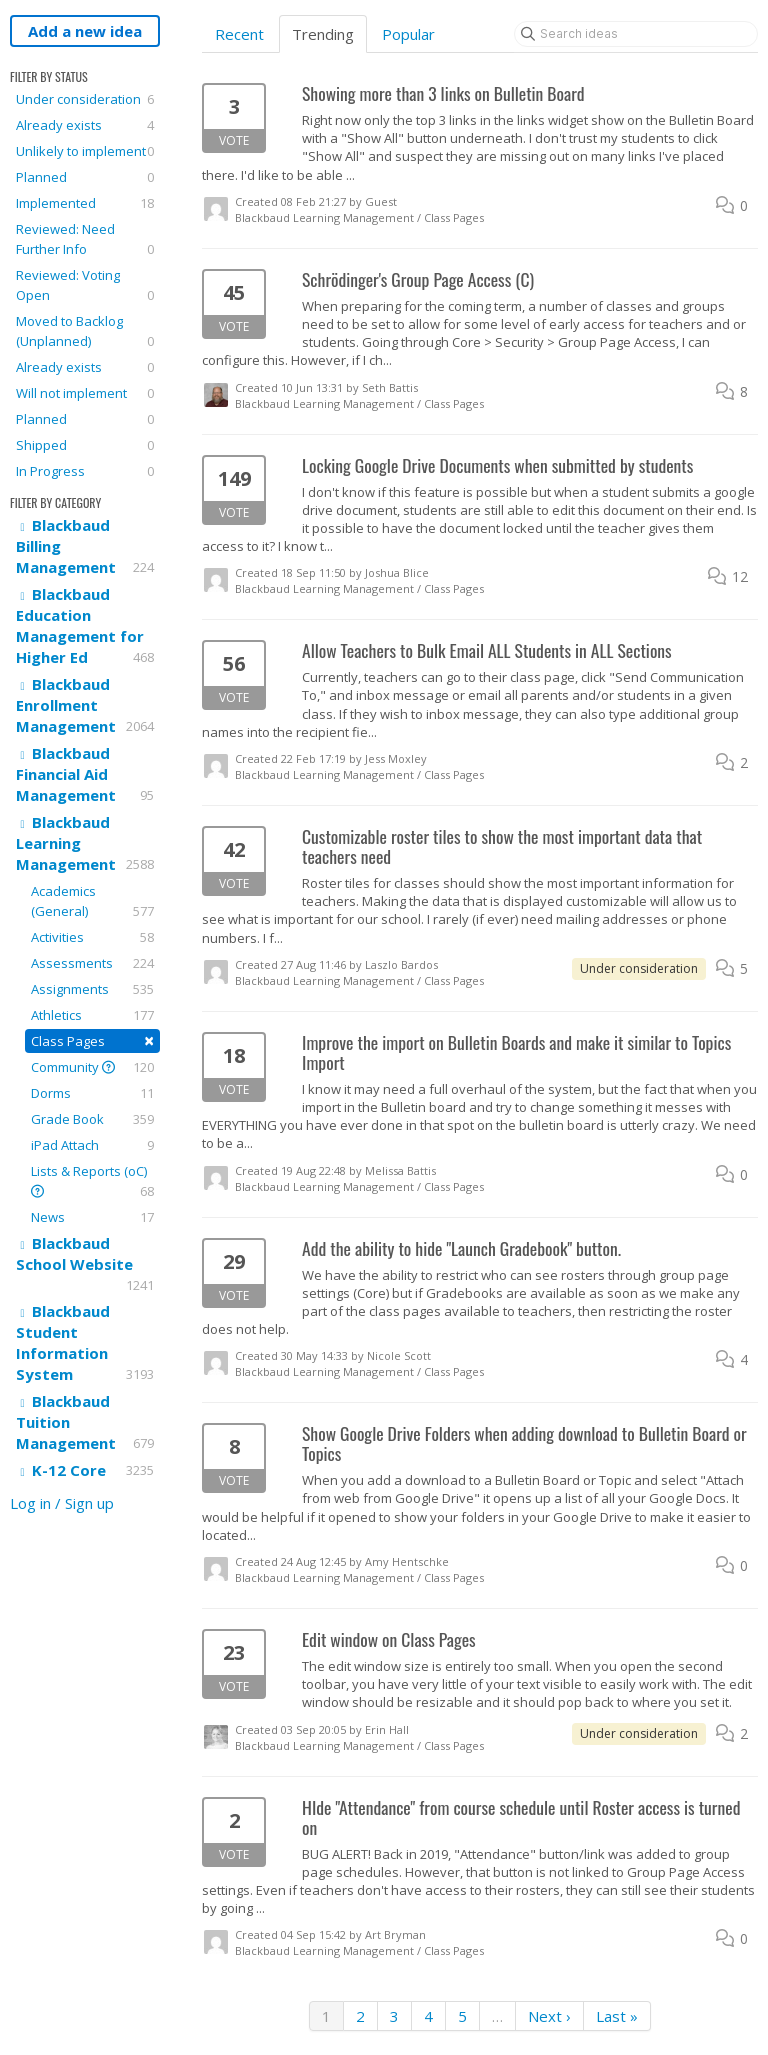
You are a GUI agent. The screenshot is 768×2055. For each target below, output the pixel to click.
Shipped (85, 445)
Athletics (92, 1015)
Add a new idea (85, 31)
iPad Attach (92, 1145)
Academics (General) (92, 901)
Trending (323, 34)
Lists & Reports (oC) (92, 1181)
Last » (617, 2016)
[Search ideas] (636, 34)
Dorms (92, 1093)
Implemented (85, 203)
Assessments (92, 963)
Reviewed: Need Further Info (85, 239)
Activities (92, 937)
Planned (85, 177)
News (92, 1217)
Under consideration (85, 99)
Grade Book (92, 1119)
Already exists (85, 125)
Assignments (92, 989)
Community (92, 1067)
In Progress (85, 471)
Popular (408, 34)
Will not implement (85, 393)
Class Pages (92, 1040)
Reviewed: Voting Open (85, 285)
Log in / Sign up (62, 1503)
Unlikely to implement (85, 151)
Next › (549, 2016)
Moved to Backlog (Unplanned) (85, 331)
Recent (239, 34)
